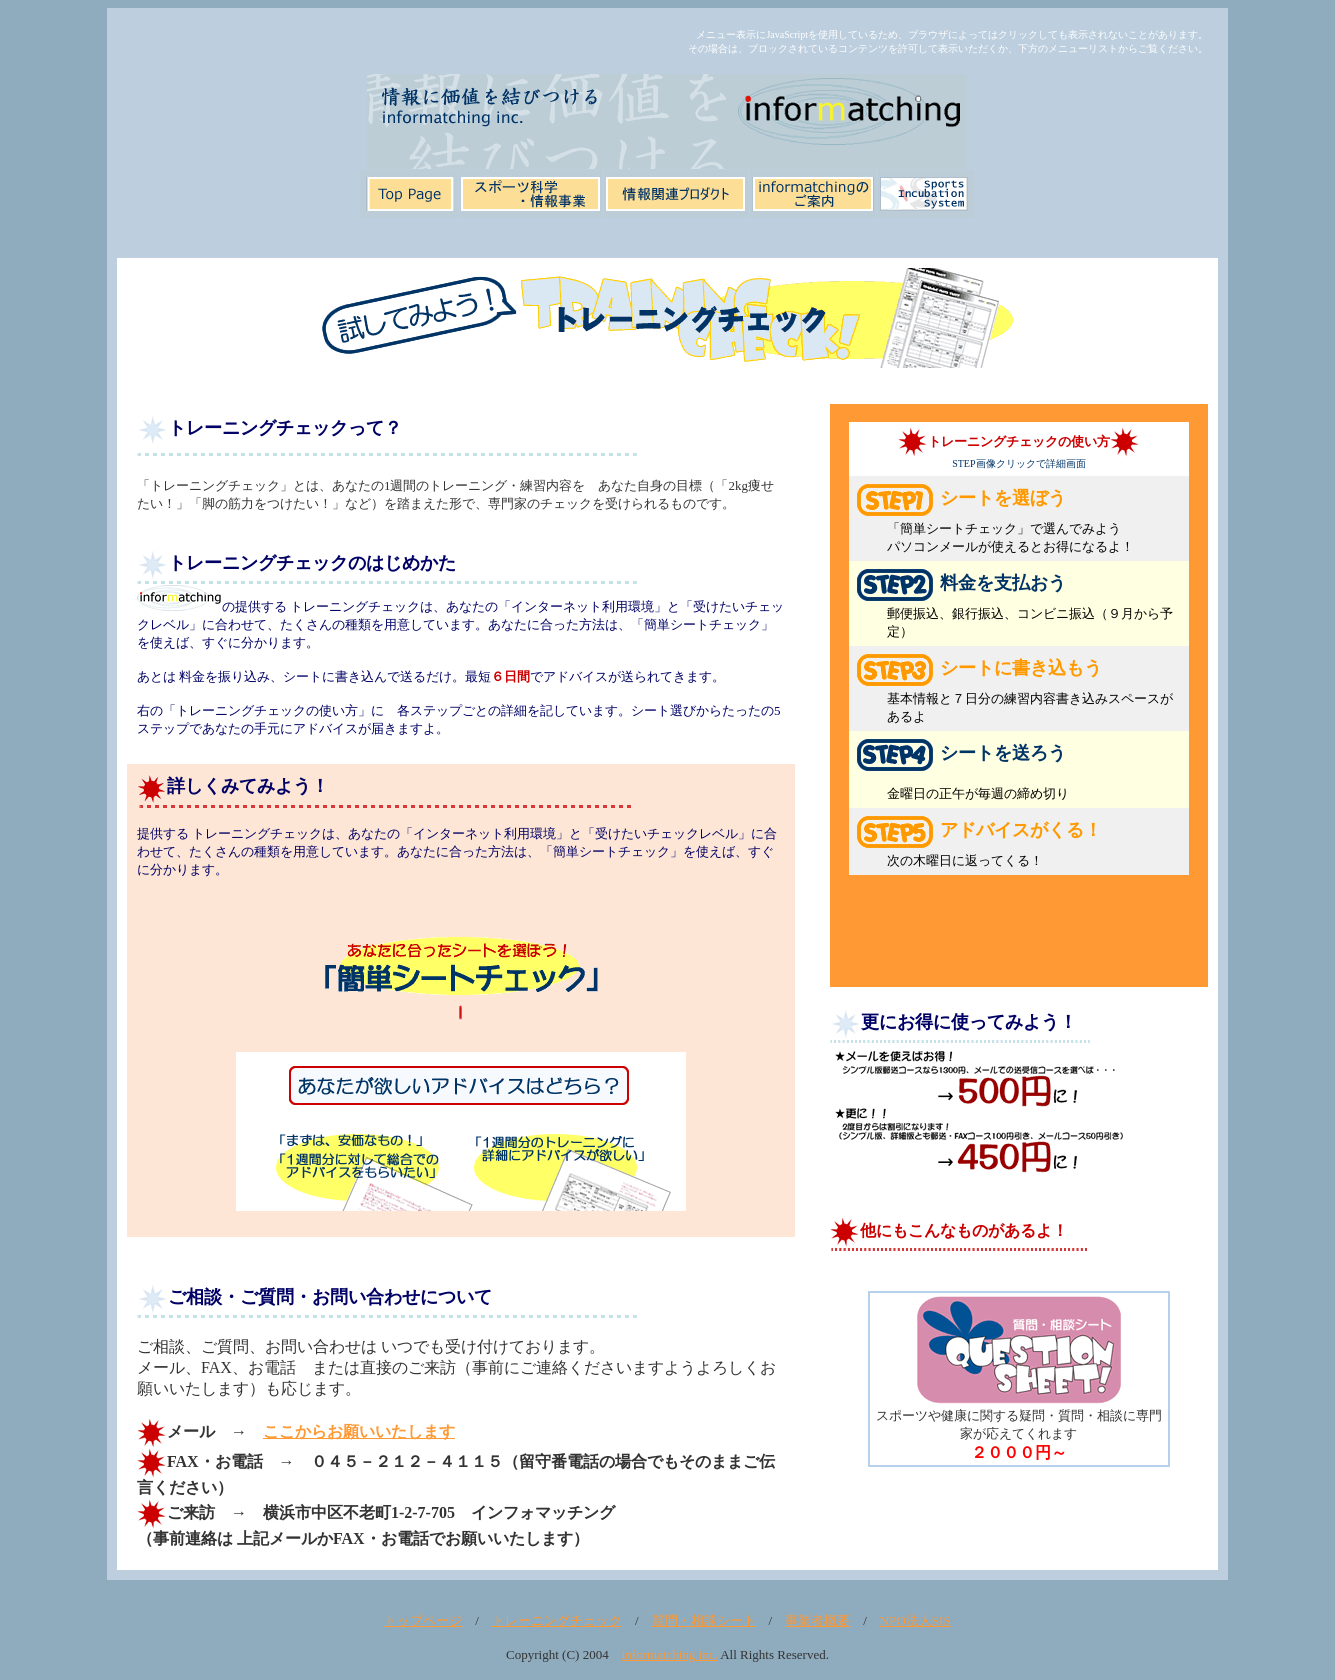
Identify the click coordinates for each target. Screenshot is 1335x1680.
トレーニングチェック (557, 1620)
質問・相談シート (704, 1620)
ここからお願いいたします (359, 1431)
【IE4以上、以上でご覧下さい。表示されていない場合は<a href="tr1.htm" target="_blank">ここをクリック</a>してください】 (461, 1061)
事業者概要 (817, 1620)
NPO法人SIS (915, 1620)
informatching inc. (670, 1654)
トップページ (423, 1620)
